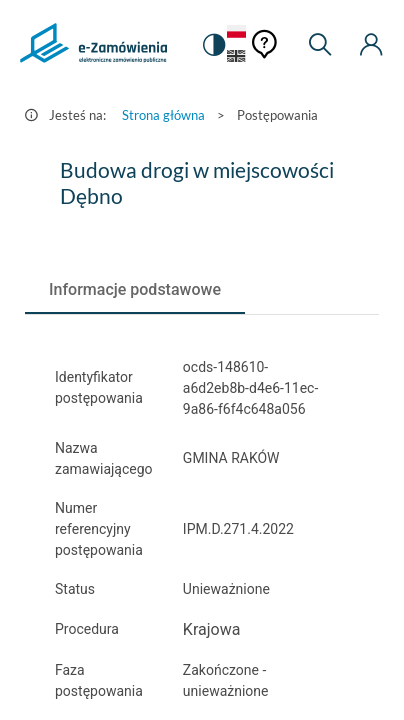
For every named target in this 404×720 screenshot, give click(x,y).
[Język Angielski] (236, 57)
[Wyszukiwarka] (320, 45)
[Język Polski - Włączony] (236, 32)
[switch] (213, 45)
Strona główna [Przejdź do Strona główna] (163, 115)
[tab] (135, 290)
